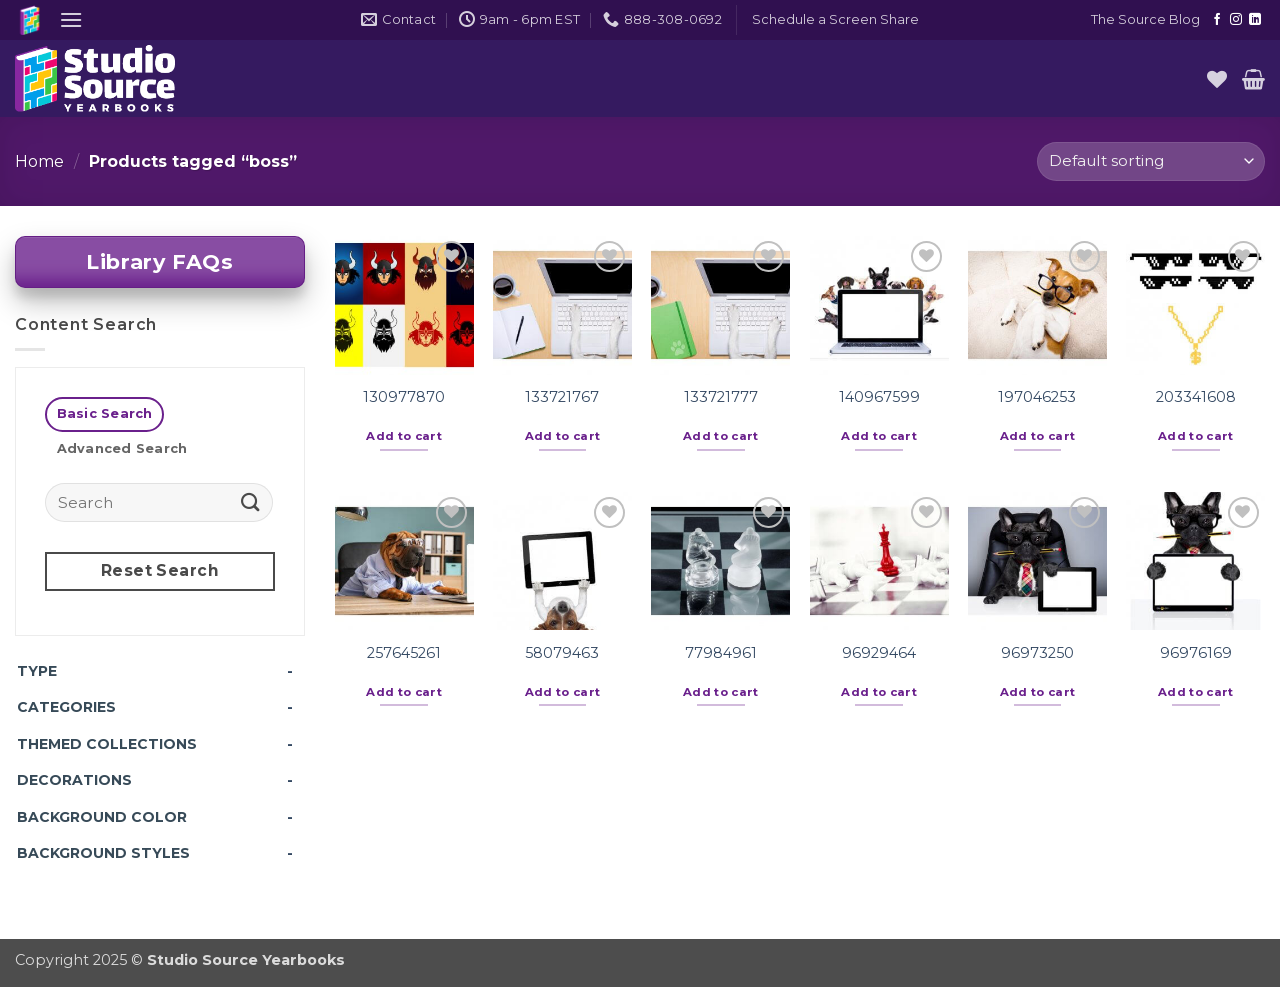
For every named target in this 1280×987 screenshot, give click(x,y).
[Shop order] (1151, 161)
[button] (71, 19)
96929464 (879, 653)
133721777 (721, 397)
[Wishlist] (1217, 79)
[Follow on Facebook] (1217, 20)
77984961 (721, 653)
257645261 (404, 653)
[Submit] (251, 501)
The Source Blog (1145, 19)
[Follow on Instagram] (1236, 20)
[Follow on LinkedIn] (1255, 20)
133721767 (562, 397)
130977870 (404, 397)
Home (39, 161)
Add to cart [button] (404, 436)
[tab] (104, 414)
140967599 (879, 397)
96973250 (1037, 653)
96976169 (1196, 653)
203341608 (1196, 397)
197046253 (1037, 397)
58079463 (562, 653)
